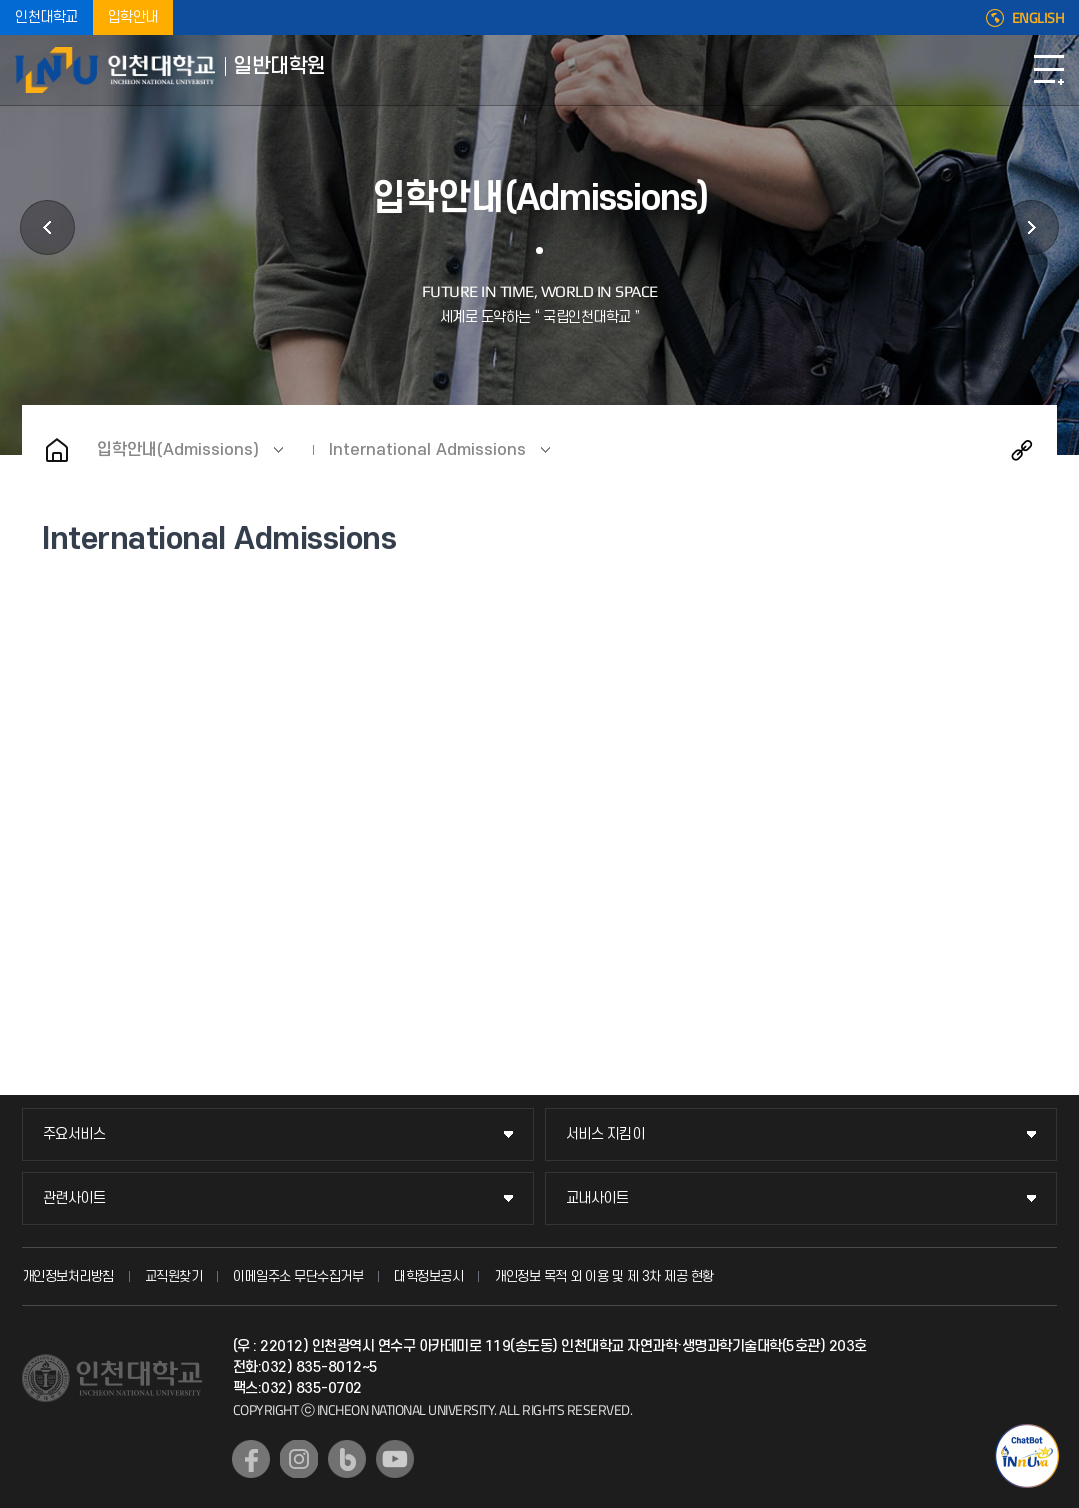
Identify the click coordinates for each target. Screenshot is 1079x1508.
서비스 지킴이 (605, 1134)
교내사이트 (597, 1198)
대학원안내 (47, 227)
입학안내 (133, 17)
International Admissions (427, 450)
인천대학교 (46, 17)
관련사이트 (74, 1198)
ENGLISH (1038, 18)
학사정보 (1031, 227)
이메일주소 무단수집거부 (298, 1276)
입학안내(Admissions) (178, 450)
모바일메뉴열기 (1049, 70)
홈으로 (57, 450)
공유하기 (1022, 450)
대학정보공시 (428, 1276)
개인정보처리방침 (68, 1276)
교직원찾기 (174, 1276)
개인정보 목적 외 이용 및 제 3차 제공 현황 (604, 1276)
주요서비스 (74, 1134)
